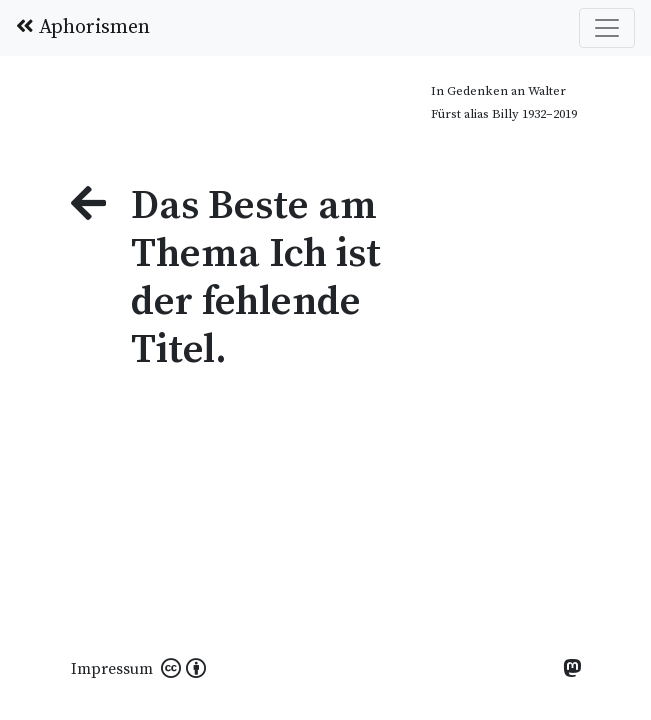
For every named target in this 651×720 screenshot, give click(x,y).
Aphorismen (83, 27)
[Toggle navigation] (607, 28)
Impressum (112, 669)
